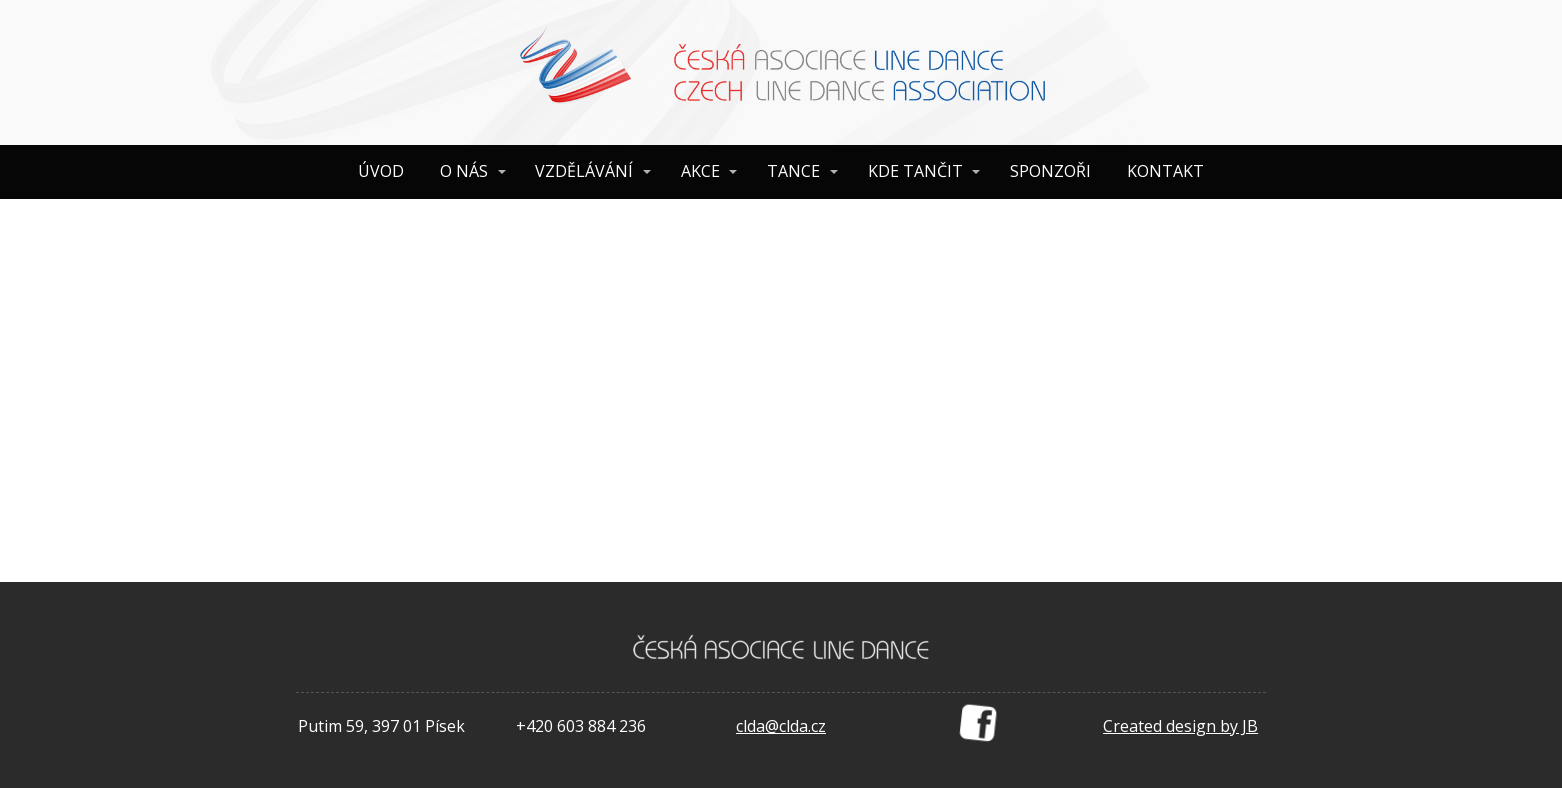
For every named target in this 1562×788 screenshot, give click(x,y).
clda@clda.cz (781, 726)
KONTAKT (1165, 171)
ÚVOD (381, 171)
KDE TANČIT (915, 171)
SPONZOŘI (1050, 171)
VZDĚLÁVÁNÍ (584, 171)
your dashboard (686, 508)
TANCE (793, 171)
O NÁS (464, 171)
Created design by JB (1180, 726)
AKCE (700, 171)
